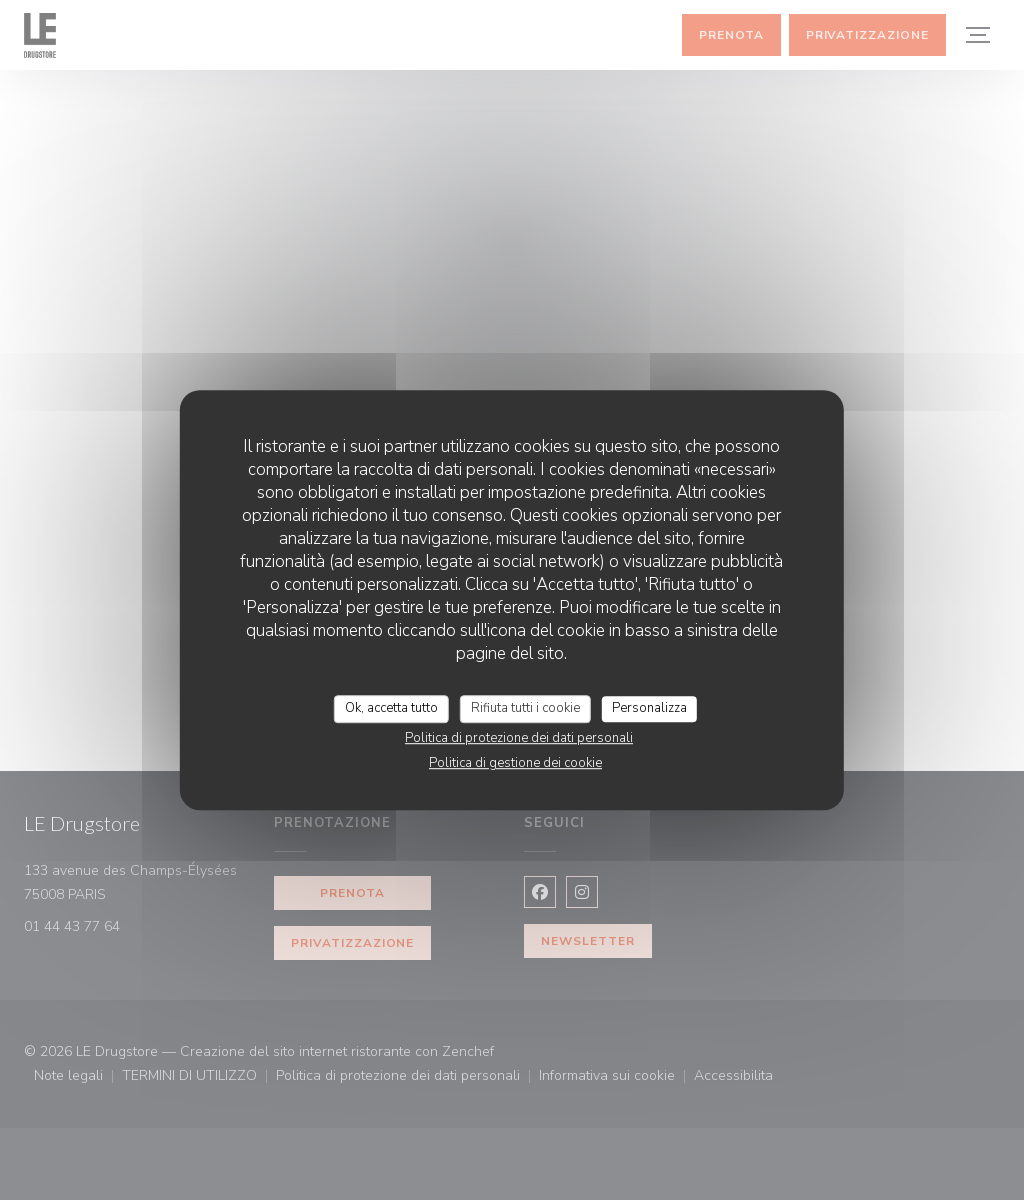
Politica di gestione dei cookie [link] (515, 763)
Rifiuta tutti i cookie (525, 708)
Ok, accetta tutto (391, 708)
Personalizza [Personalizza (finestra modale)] (649, 708)
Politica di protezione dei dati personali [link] (519, 738)
